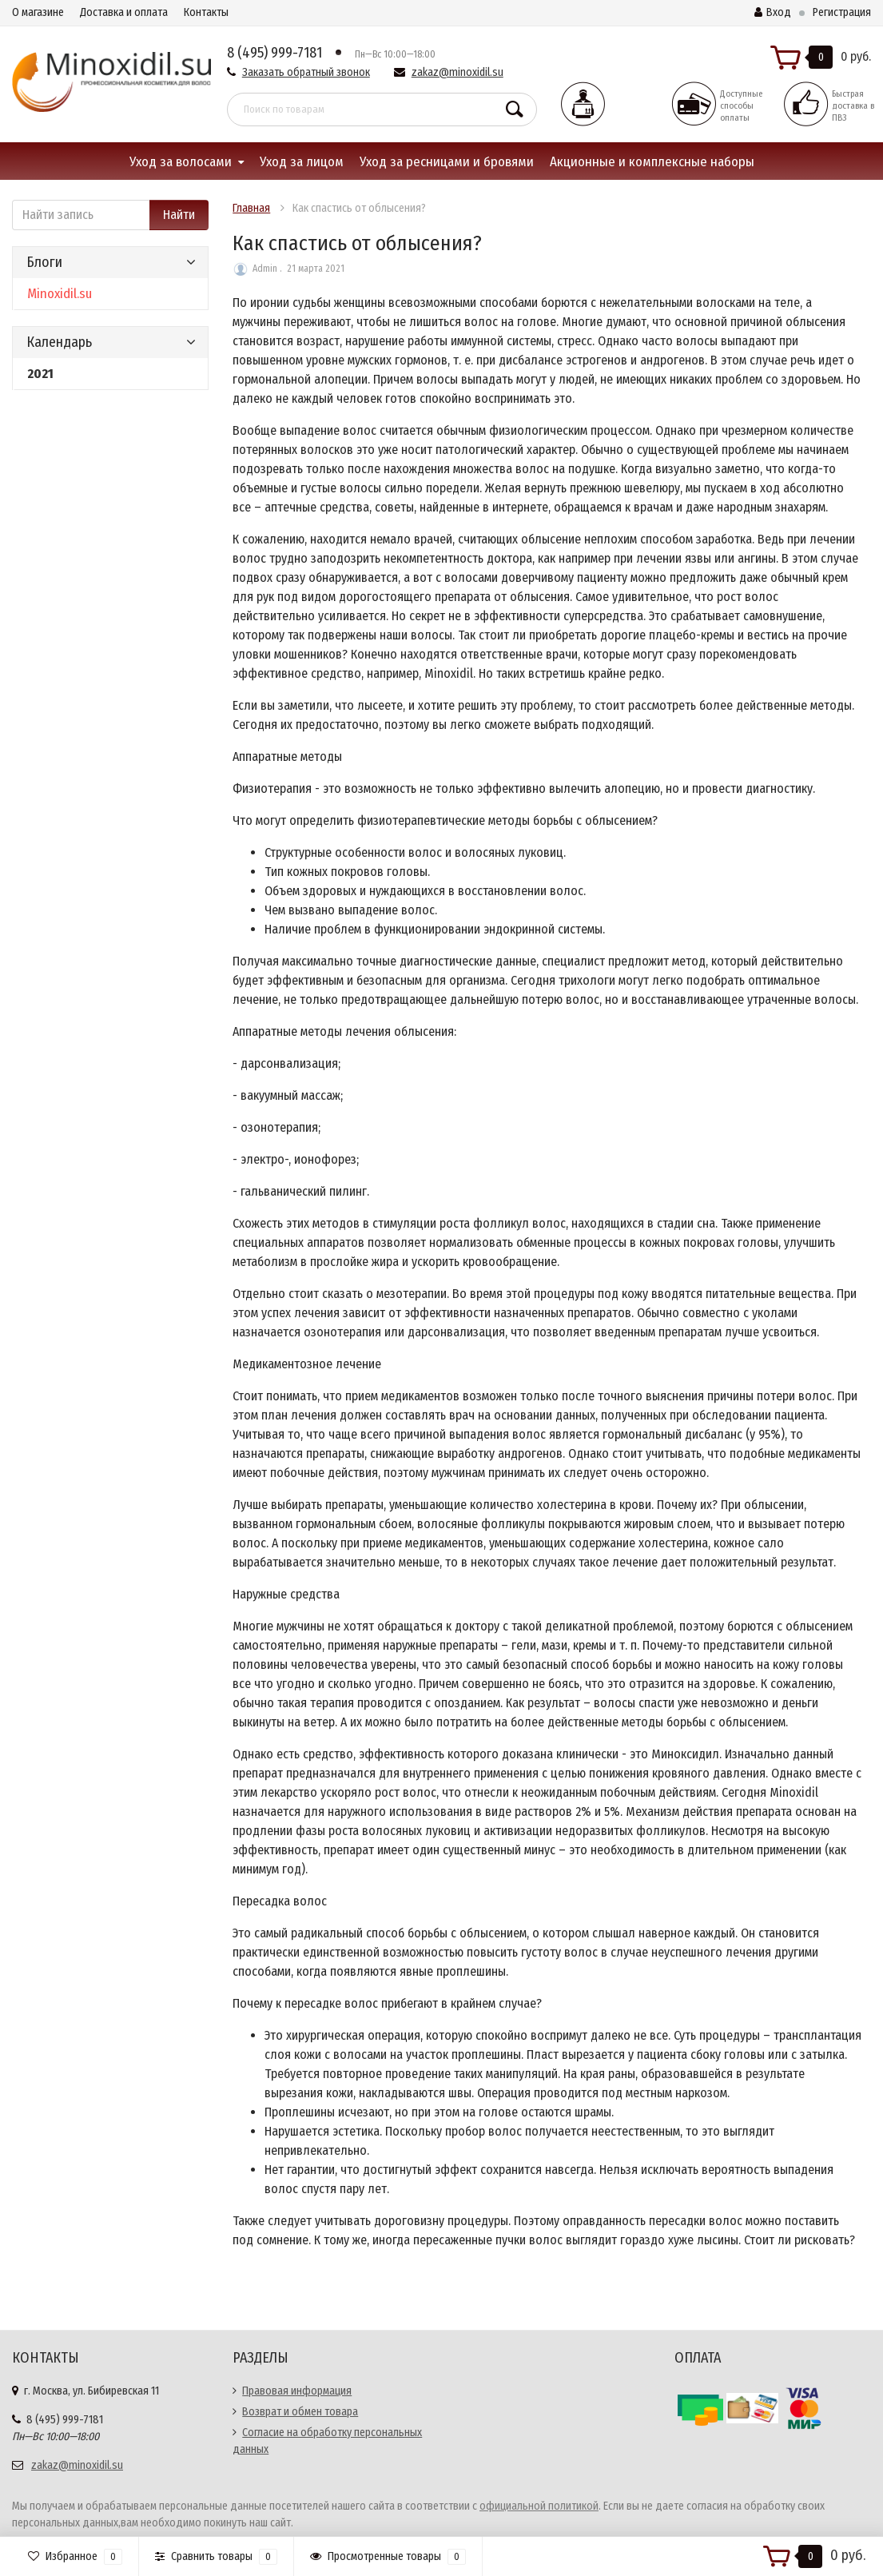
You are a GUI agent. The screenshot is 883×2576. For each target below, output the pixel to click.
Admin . (267, 268)
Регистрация (842, 12)
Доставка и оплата (124, 12)
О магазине (38, 12)
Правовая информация (297, 2391)
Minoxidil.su (59, 293)
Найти (179, 214)
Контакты (206, 12)
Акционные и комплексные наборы (652, 161)
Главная (251, 208)
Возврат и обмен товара (300, 2412)
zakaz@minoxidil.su (457, 72)
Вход (772, 12)
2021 (40, 373)
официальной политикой (539, 2506)
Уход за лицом (302, 161)
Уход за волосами (180, 161)
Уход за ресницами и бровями (447, 161)
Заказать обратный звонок (306, 72)
